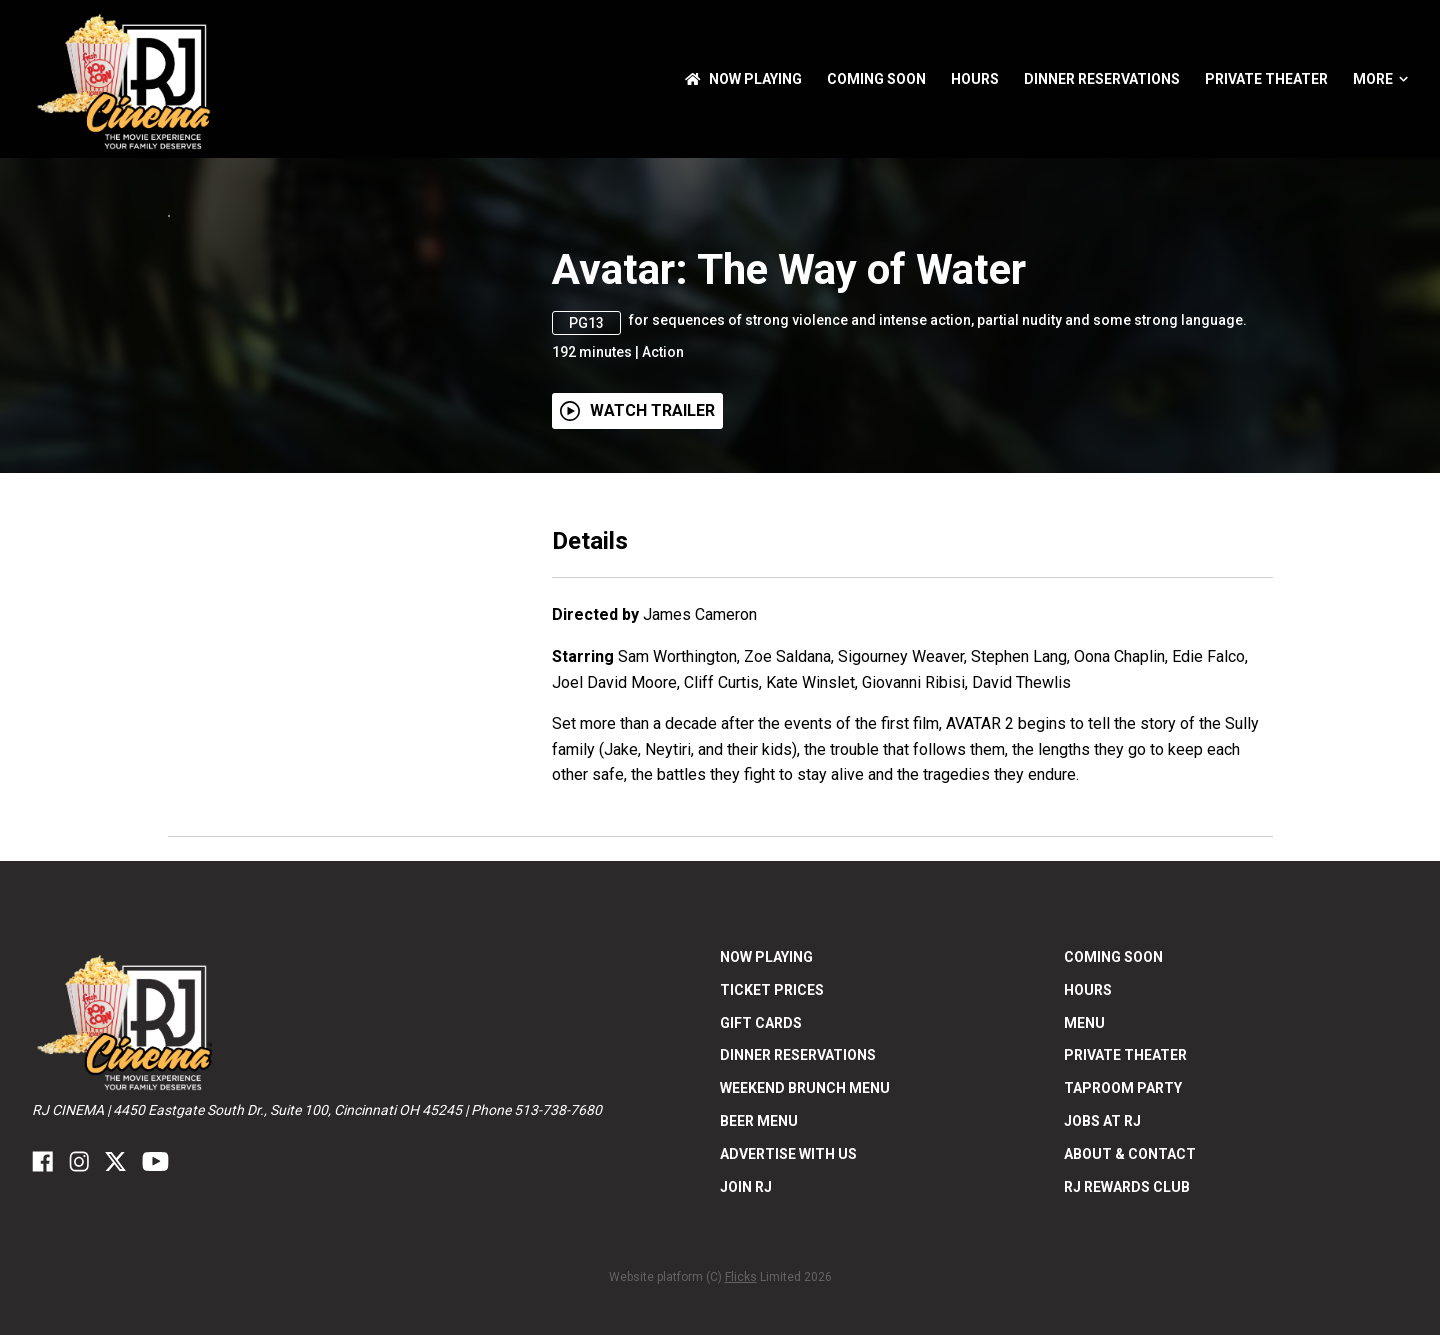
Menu (1084, 1145)
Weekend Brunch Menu (805, 1211)
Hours (975, 79)
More (1380, 79)
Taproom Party (1123, 1211)
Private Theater (1266, 79)
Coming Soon (876, 79)
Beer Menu (759, 1243)
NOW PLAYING (743, 79)
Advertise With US (788, 1276)
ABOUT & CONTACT (1130, 1276)
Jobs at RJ (1102, 1243)
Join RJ (746, 1309)
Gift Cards (761, 1145)
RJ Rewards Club (1127, 1309)
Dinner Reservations (1102, 79)
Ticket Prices (772, 1112)
